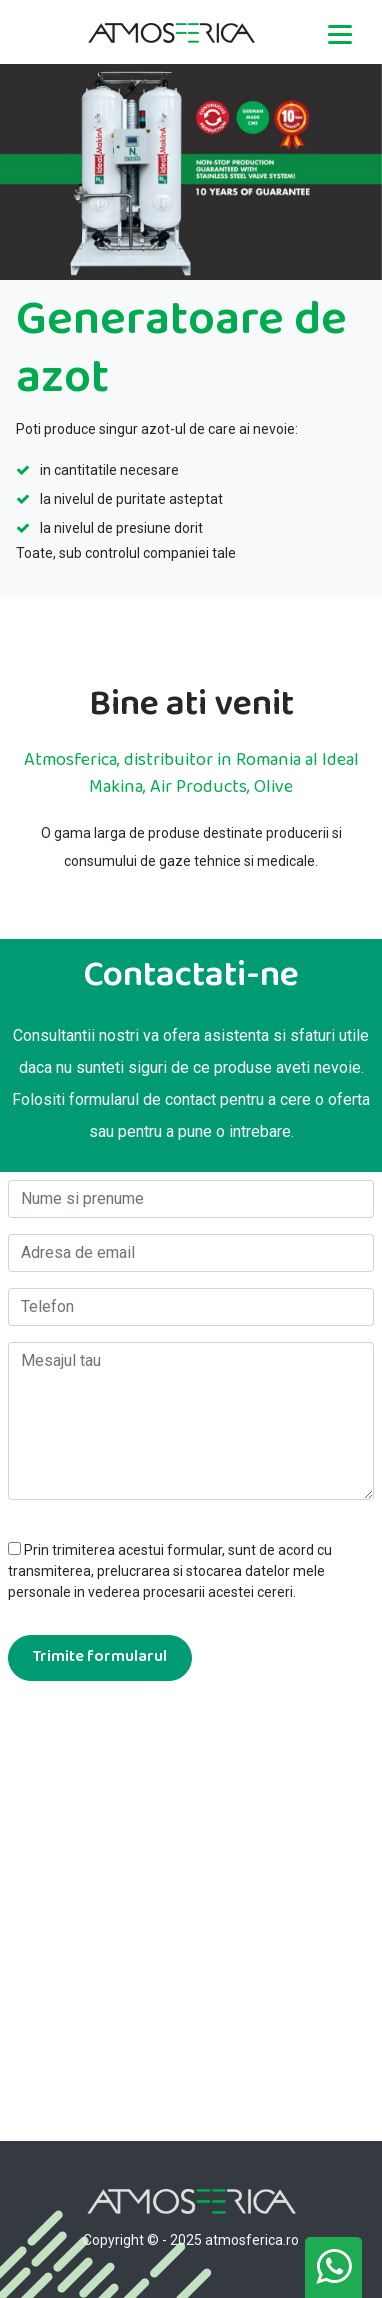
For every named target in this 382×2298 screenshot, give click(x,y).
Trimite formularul (100, 1657)
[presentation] (160, 1743)
